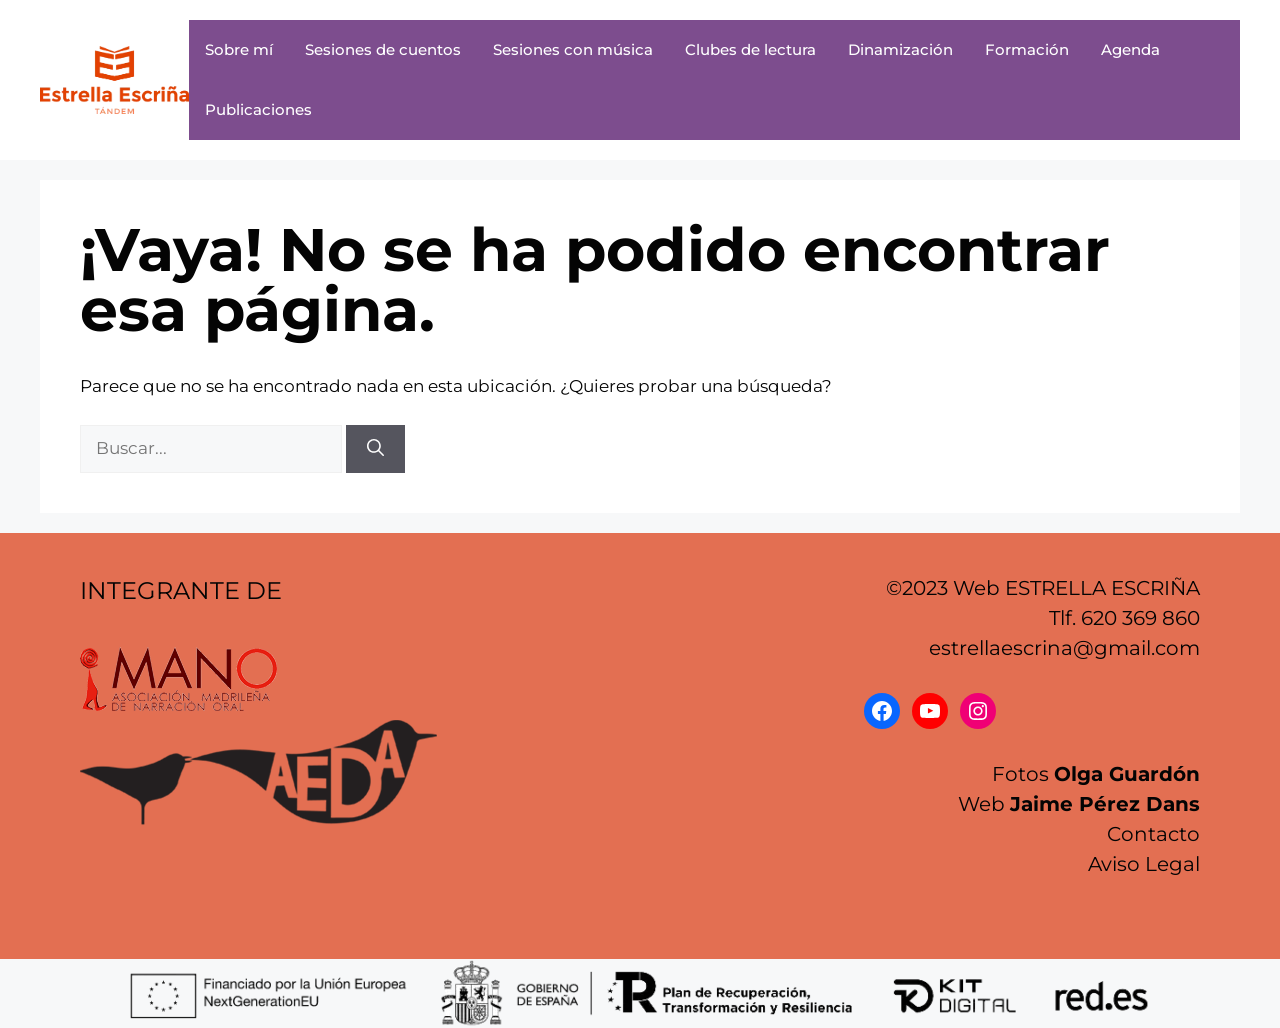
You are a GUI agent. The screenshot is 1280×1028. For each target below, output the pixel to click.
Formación (1027, 49)
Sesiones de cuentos (383, 49)
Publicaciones (258, 109)
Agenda (1130, 49)
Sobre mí (239, 49)
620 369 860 (1140, 618)
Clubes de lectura (750, 49)
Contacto (1153, 834)
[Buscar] (375, 449)
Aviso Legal (1144, 864)
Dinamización (900, 49)
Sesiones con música (573, 49)
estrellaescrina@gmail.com (1064, 648)
